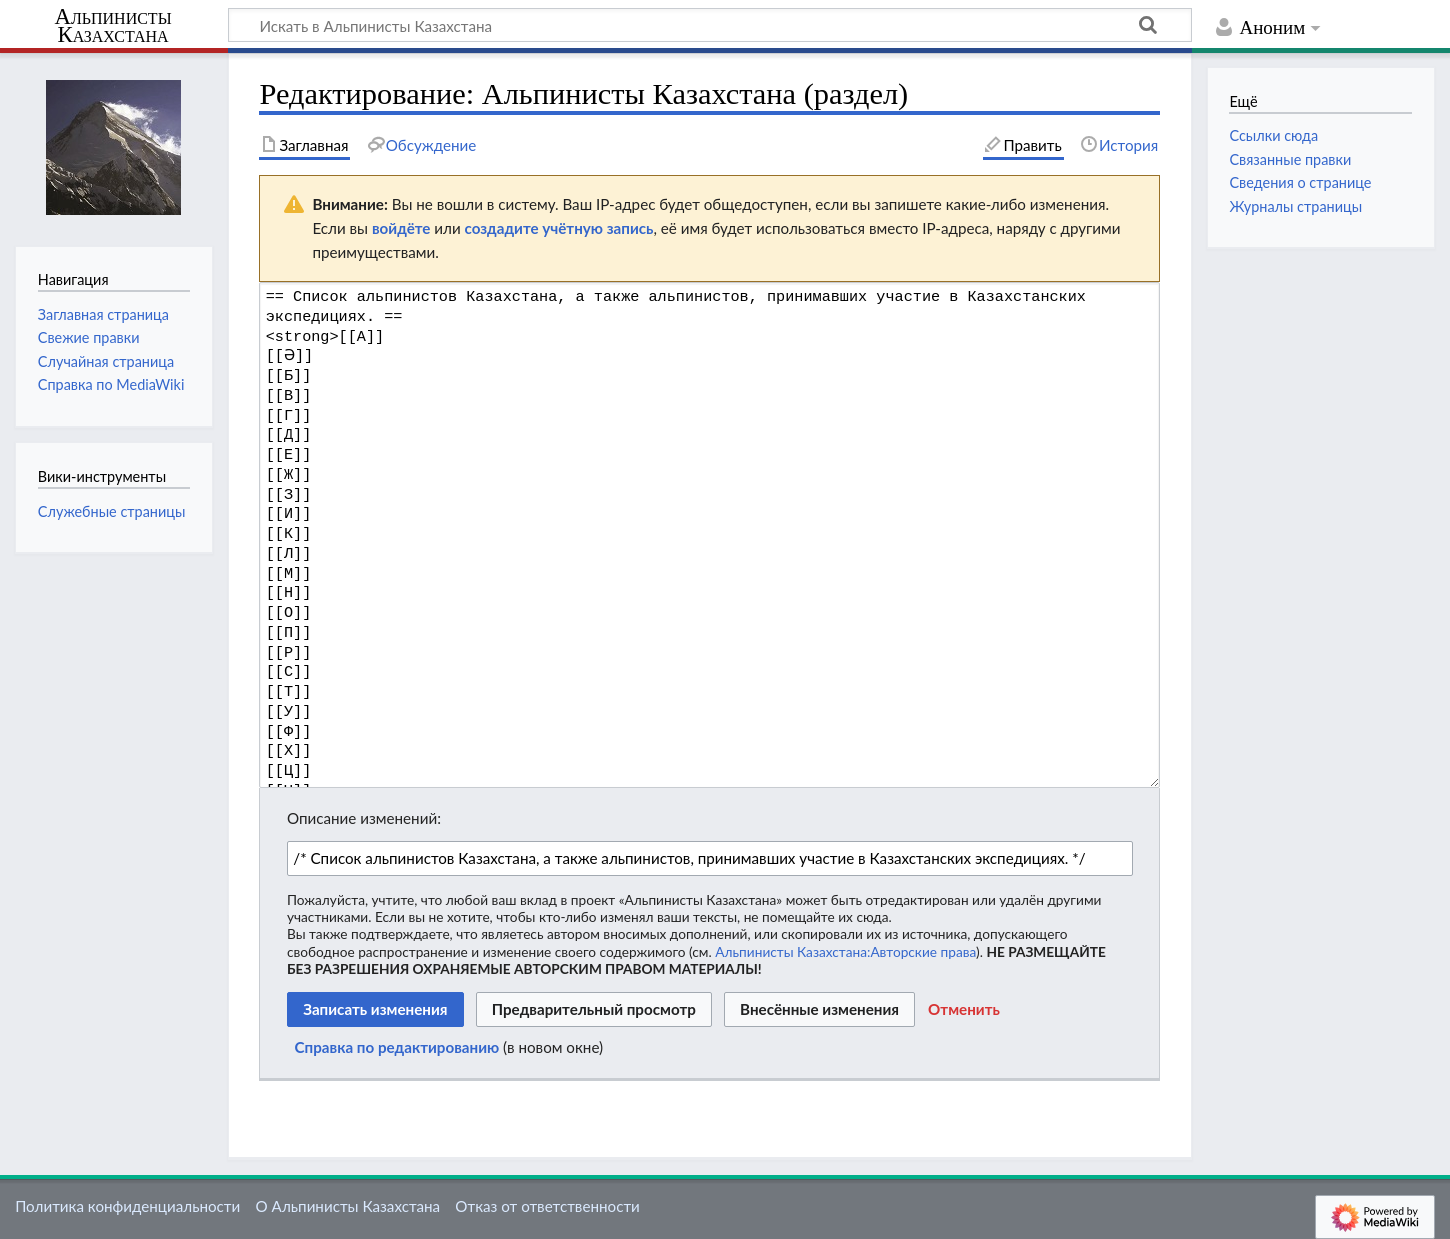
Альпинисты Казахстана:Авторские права (845, 951)
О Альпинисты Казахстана (347, 1206)
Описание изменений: (364, 818)
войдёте (401, 228)
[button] (964, 1010)
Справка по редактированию (397, 1047)
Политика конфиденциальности (127, 1206)
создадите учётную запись (559, 228)
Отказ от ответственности (547, 1206)
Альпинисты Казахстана (112, 26)
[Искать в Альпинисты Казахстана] (710, 25)
